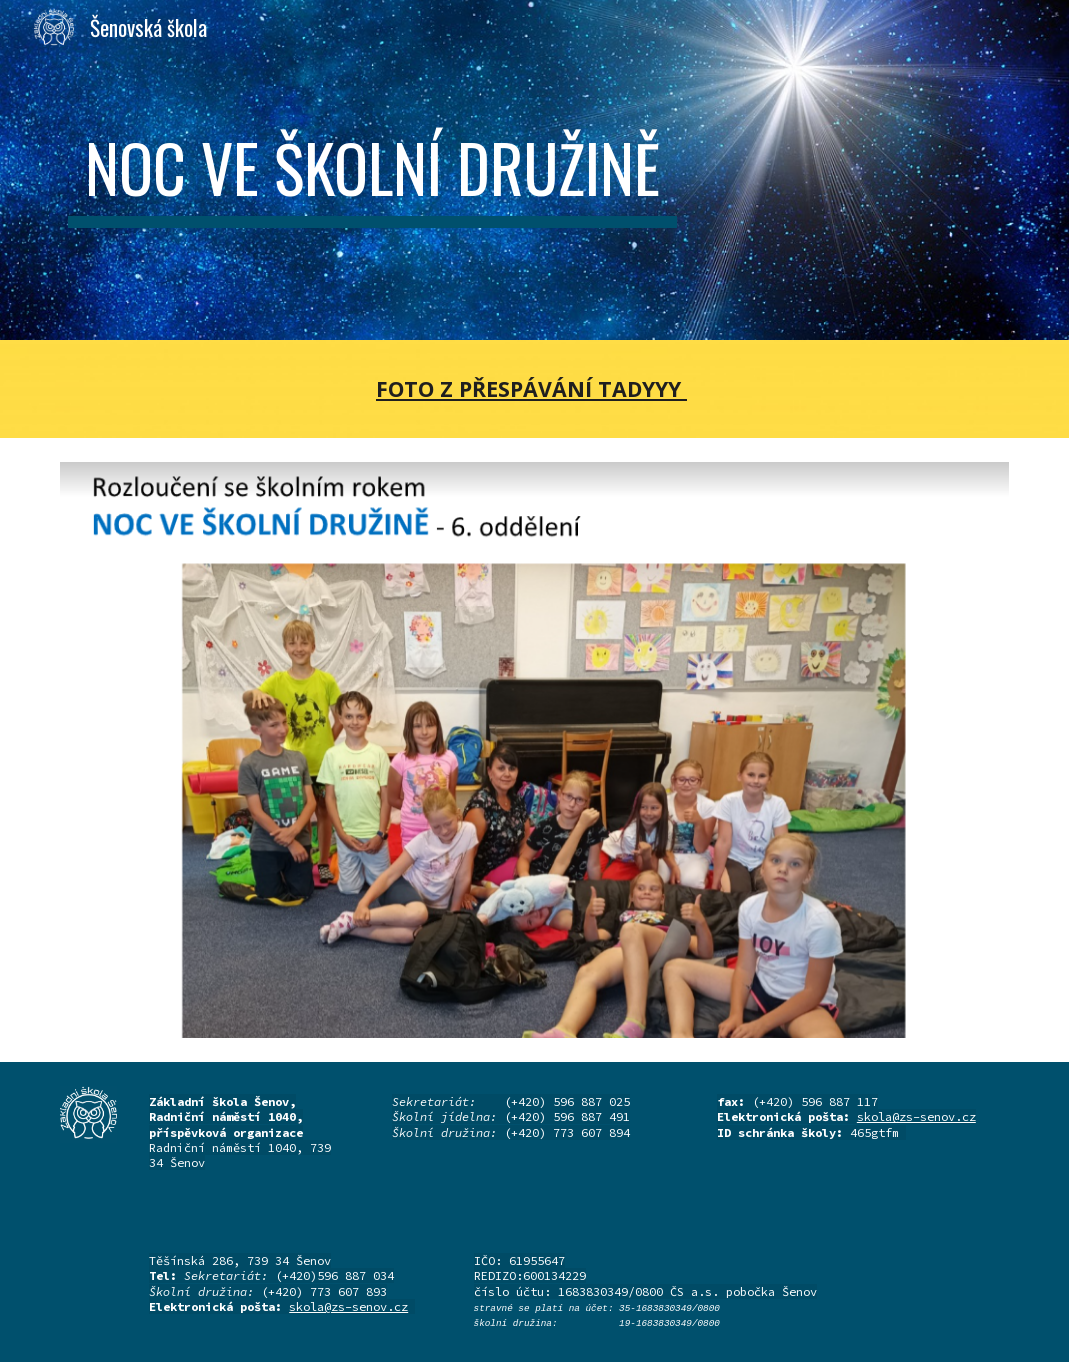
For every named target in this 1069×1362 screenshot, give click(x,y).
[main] (372, 170)
